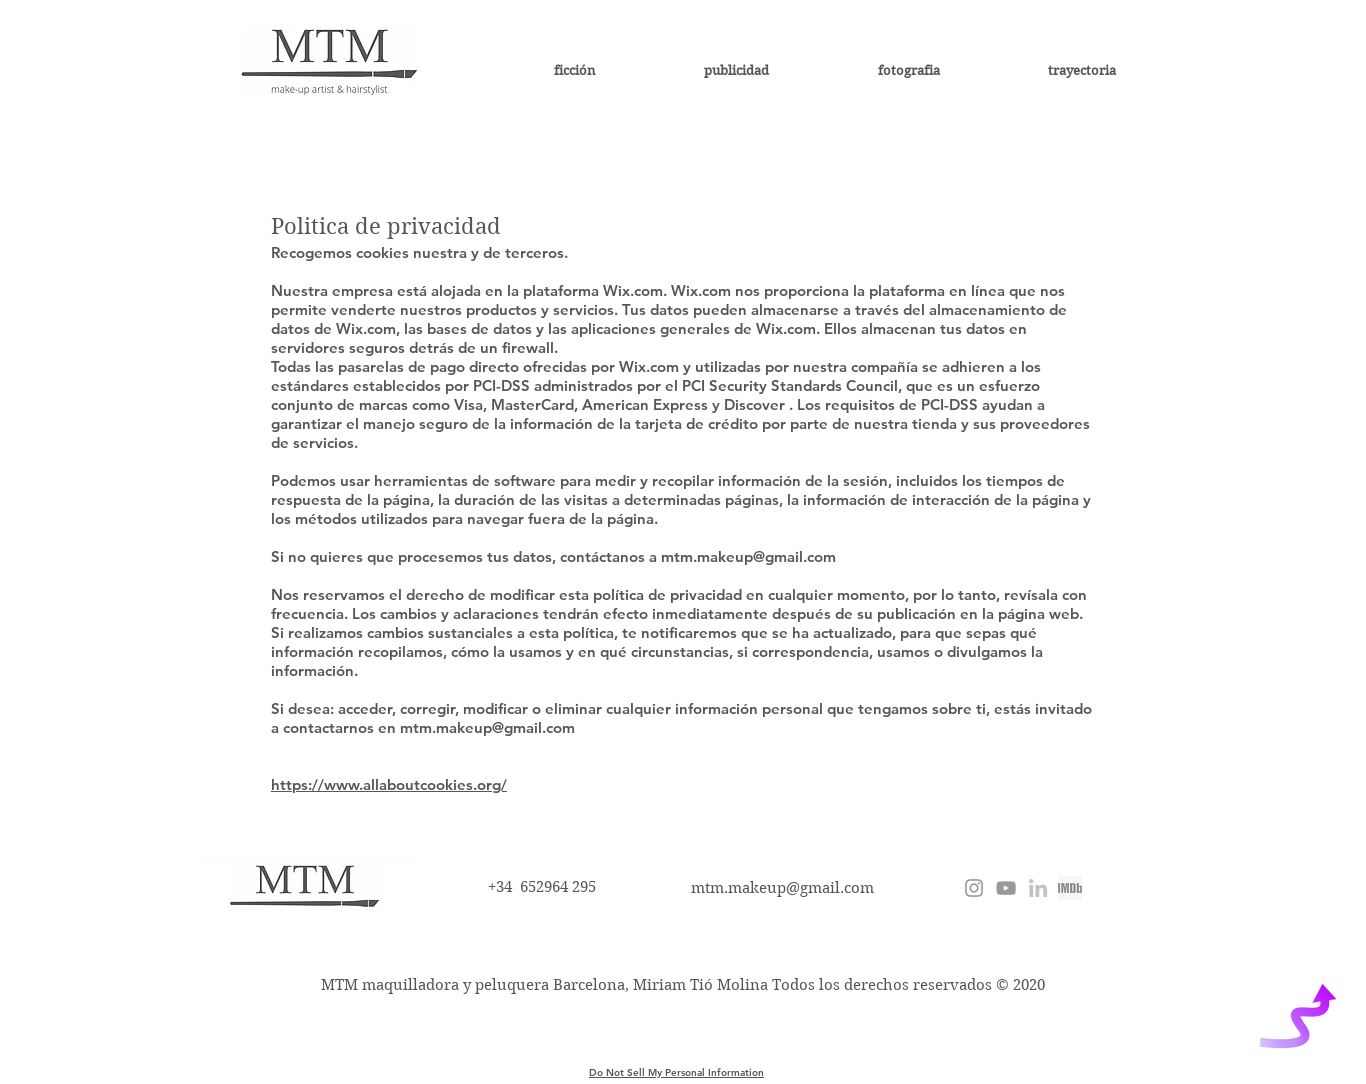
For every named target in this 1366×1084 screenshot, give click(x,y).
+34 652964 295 (542, 887)
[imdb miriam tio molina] (1070, 888)
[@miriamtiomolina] (974, 888)
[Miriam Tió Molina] (1038, 888)
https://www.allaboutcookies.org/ (389, 784)
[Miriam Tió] (1006, 888)
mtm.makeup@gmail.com (748, 556)
